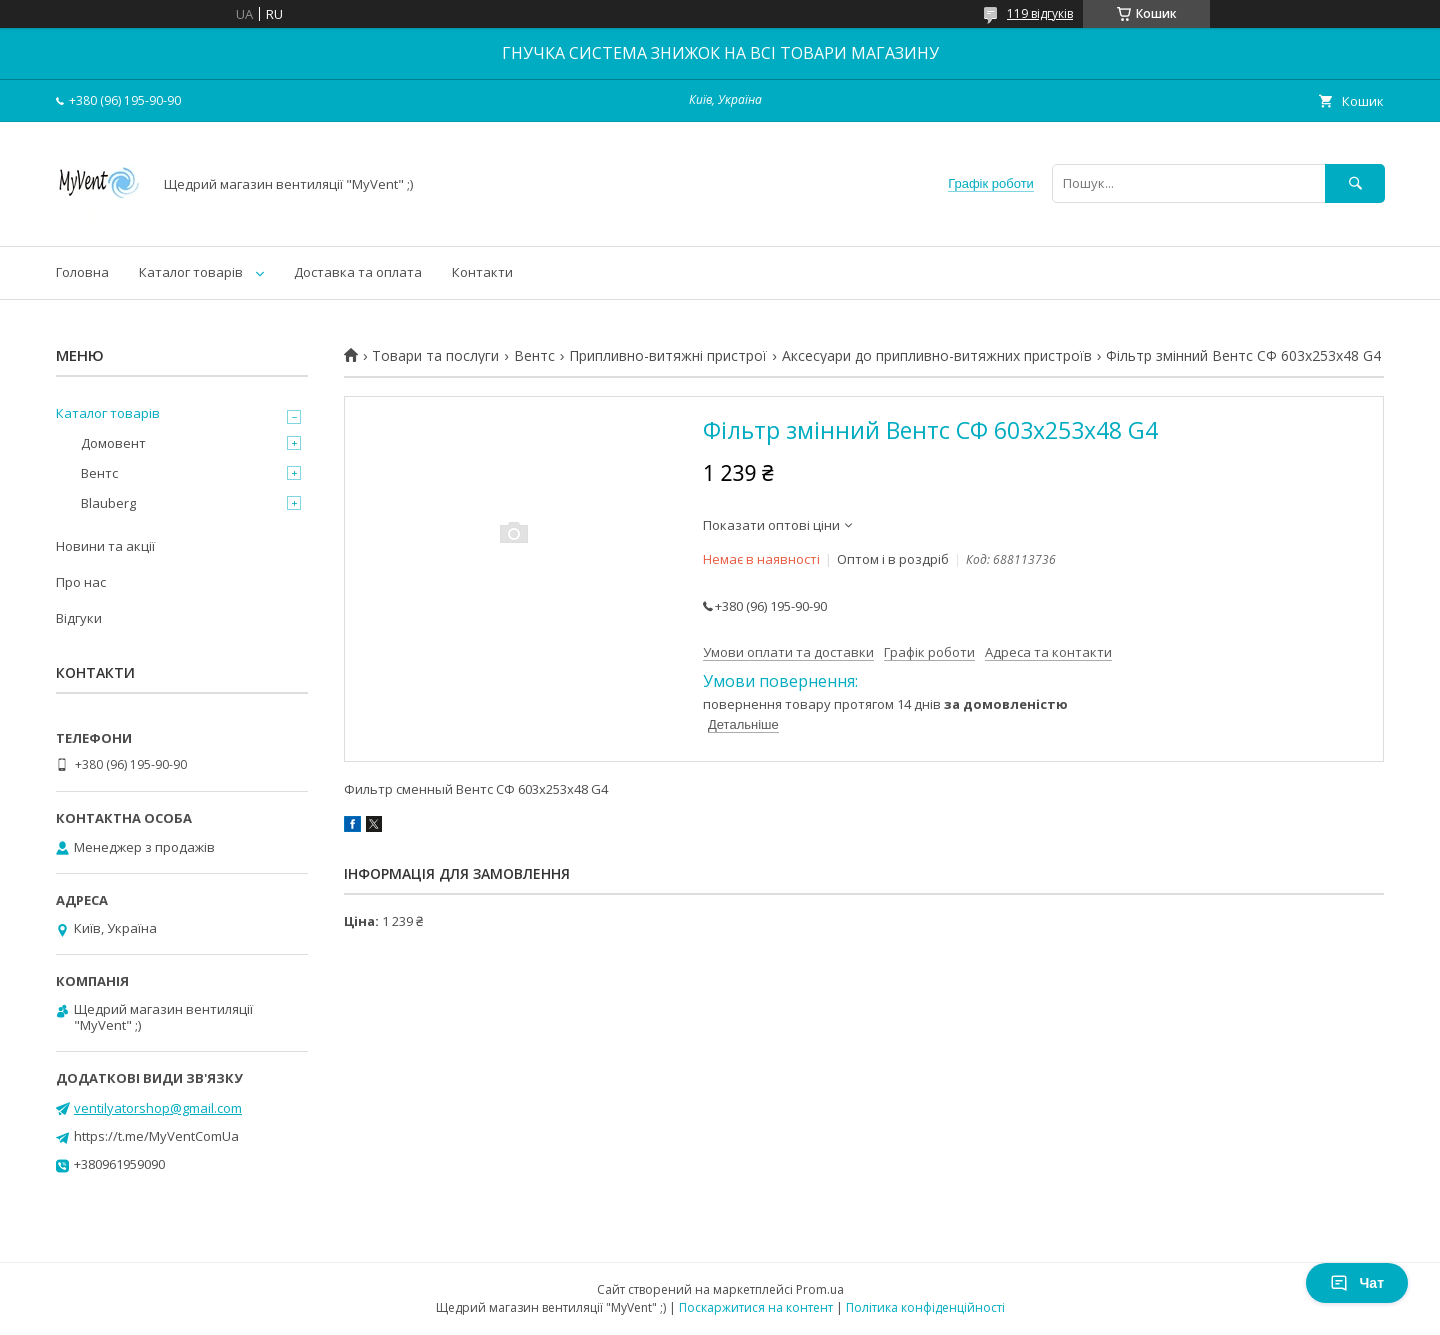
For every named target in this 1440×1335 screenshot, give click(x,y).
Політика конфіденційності (925, 1307)
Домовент (113, 443)
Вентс (534, 356)
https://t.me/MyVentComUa (156, 1136)
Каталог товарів (191, 272)
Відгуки (79, 618)
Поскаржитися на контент (756, 1307)
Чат (1357, 1283)
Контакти (482, 272)
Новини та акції (105, 546)
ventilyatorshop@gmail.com (158, 1108)
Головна (82, 272)
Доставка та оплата (358, 272)
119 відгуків (1040, 13)
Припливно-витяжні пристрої (668, 356)
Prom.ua (820, 1289)
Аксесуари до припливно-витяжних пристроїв (937, 356)
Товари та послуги (435, 356)
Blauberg (108, 503)
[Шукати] (1355, 183)
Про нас (81, 582)
